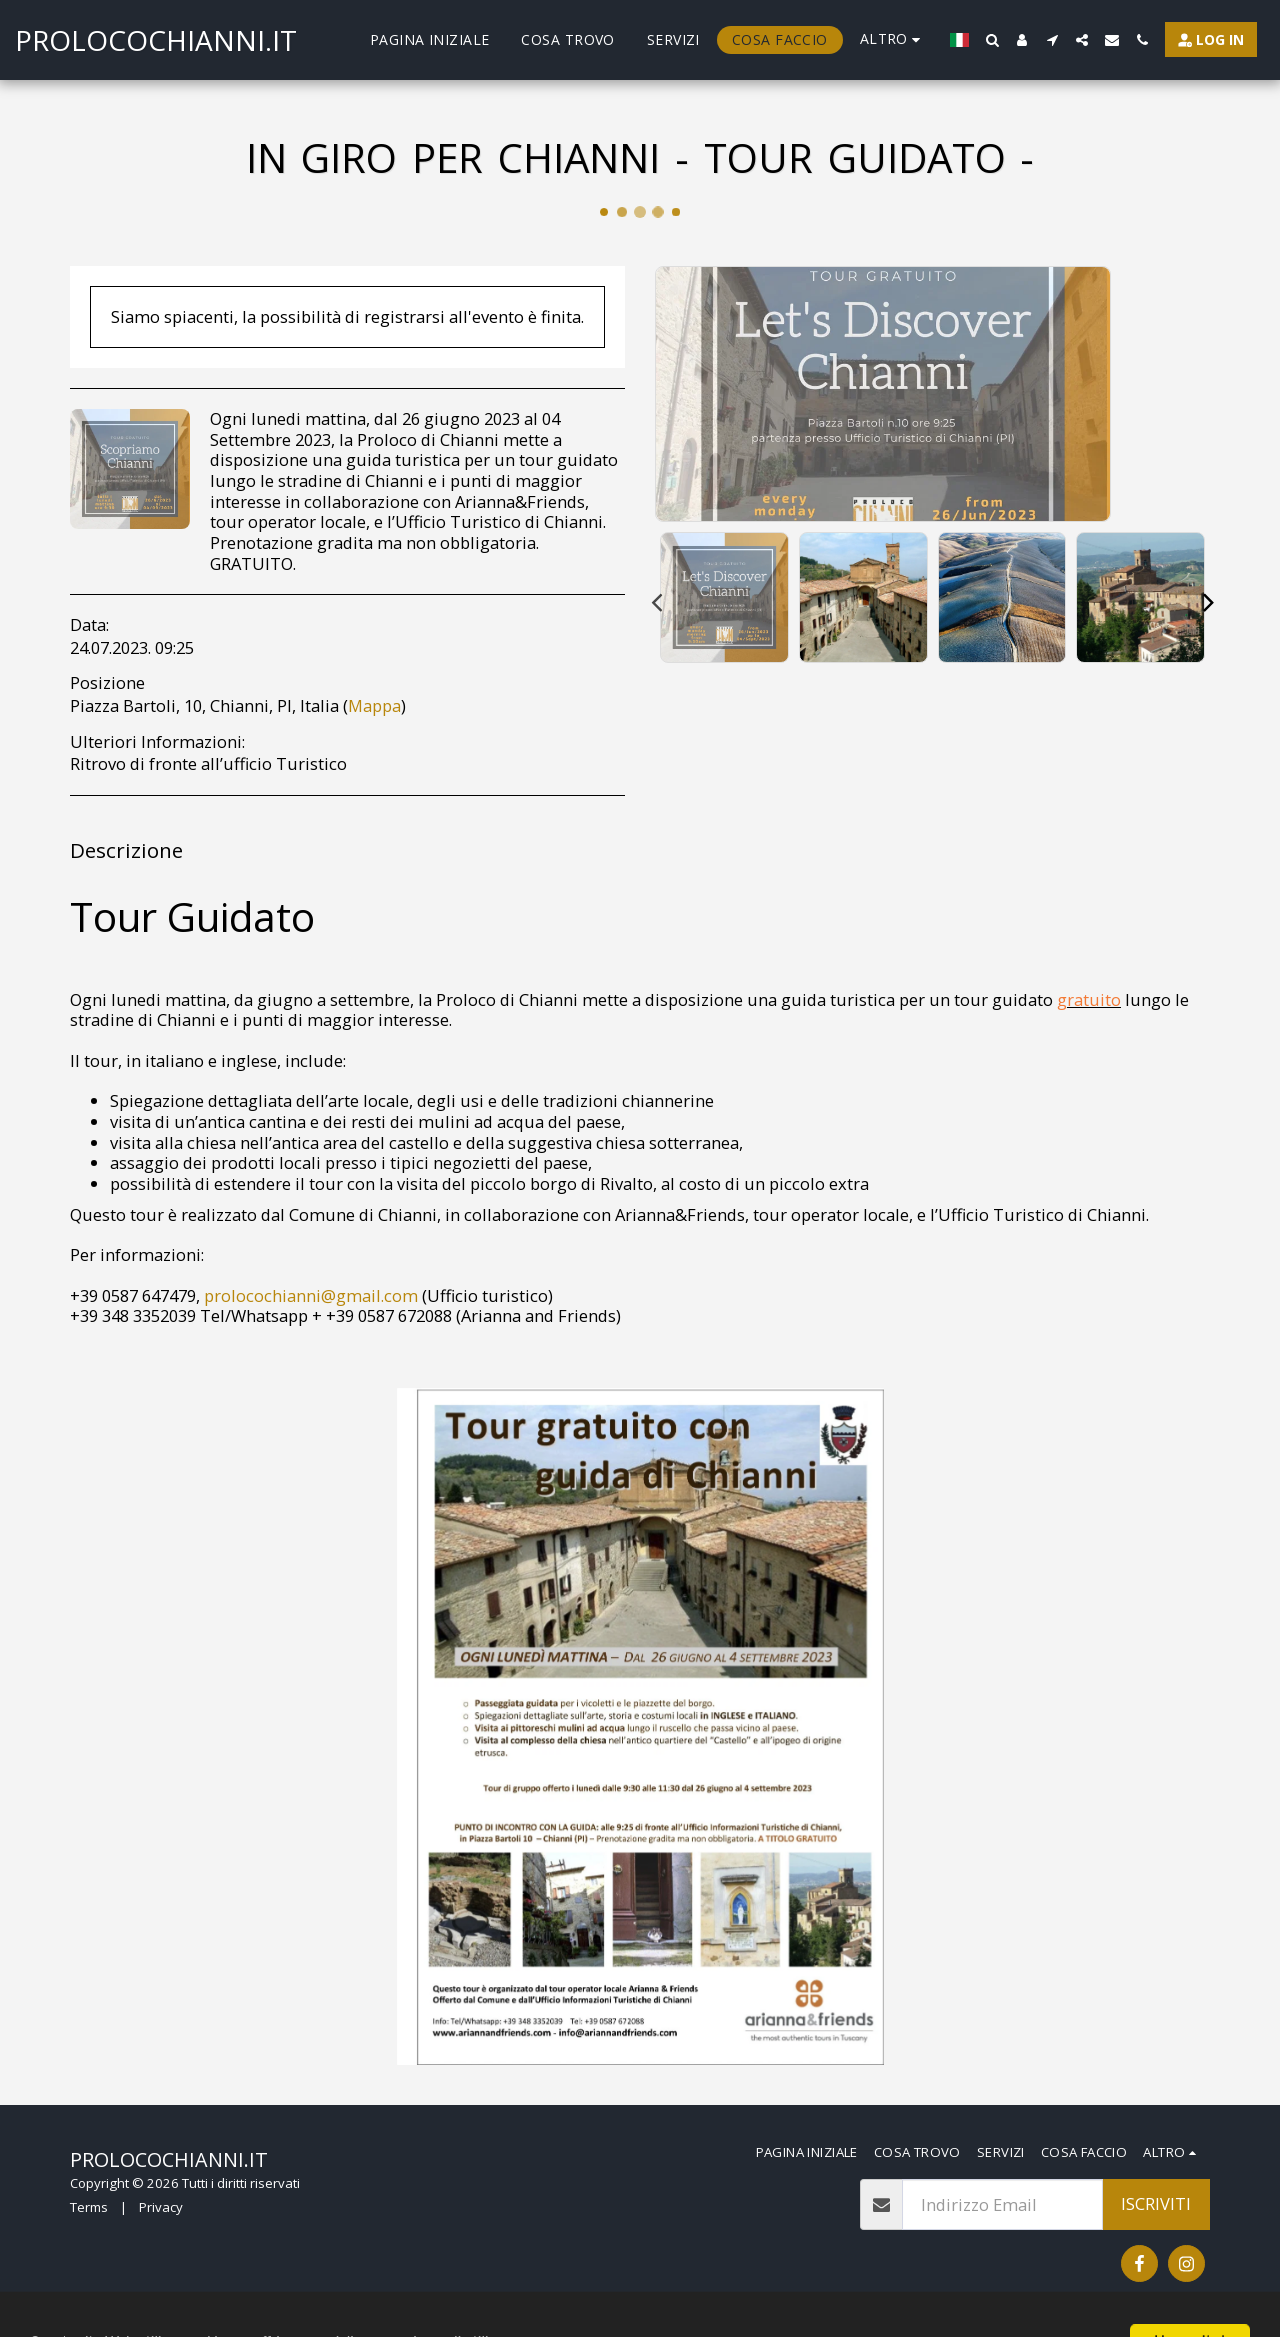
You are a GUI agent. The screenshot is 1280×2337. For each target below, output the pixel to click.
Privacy (161, 2207)
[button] (992, 40)
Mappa (374, 705)
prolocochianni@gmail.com (311, 1295)
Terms (89, 2207)
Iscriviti (1156, 2203)
